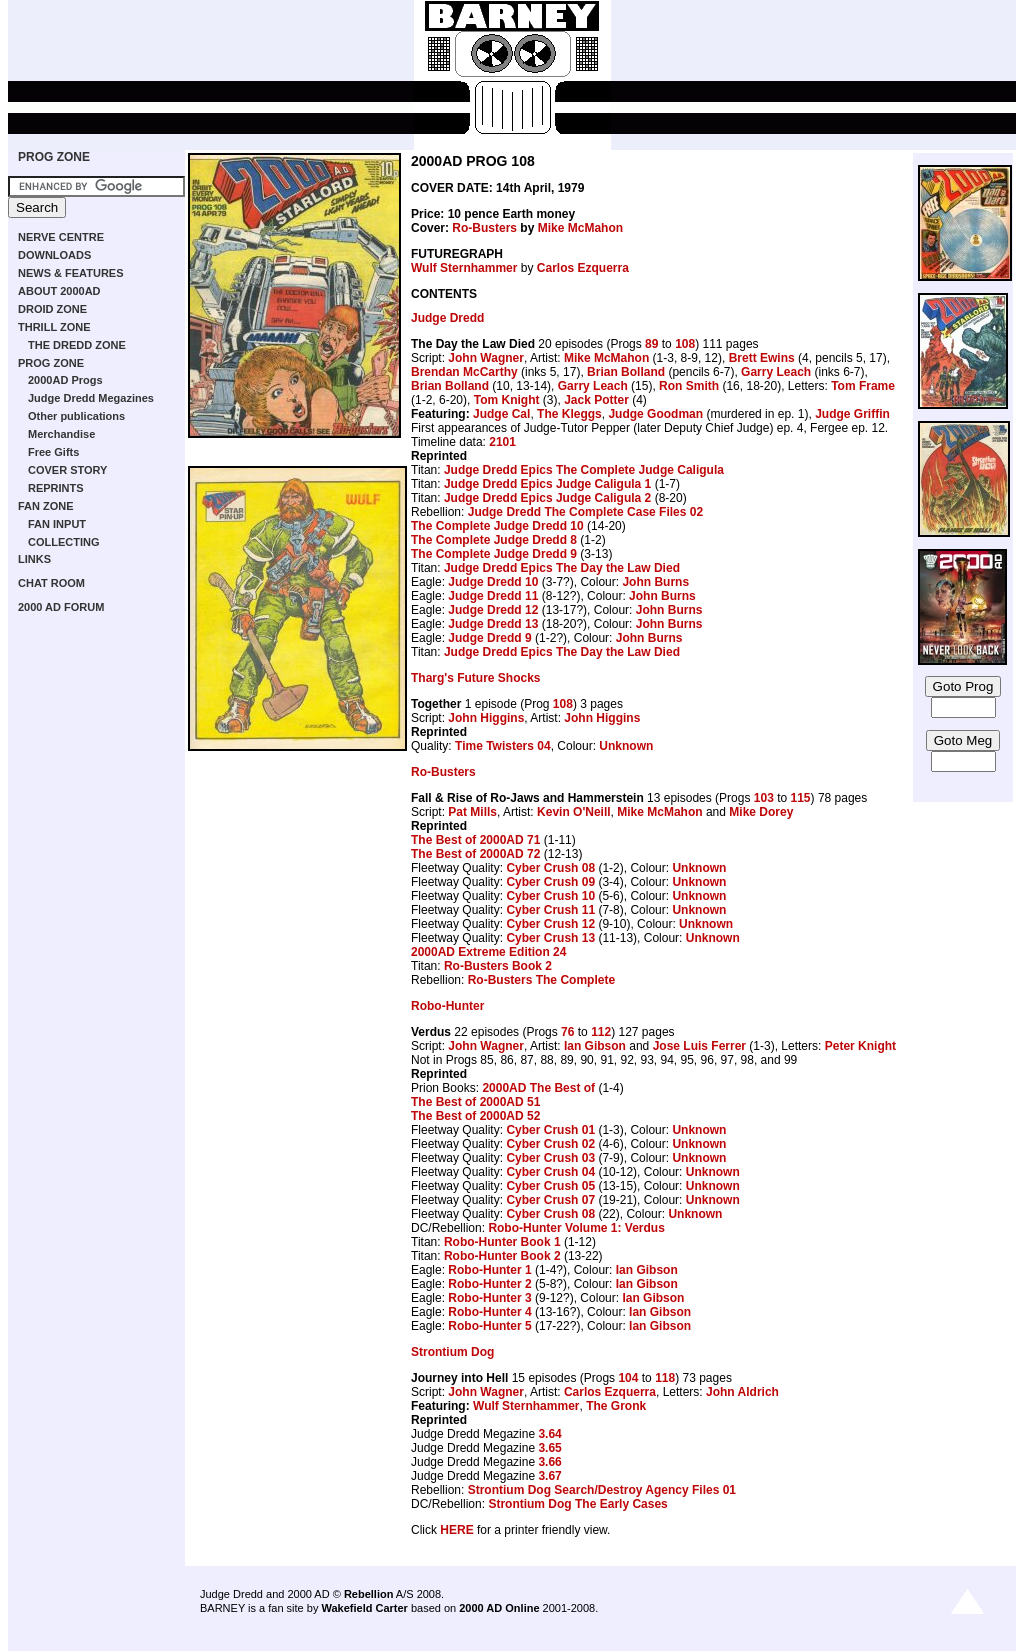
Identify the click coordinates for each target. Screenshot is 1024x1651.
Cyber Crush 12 (550, 924)
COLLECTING (64, 542)
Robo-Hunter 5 (489, 1326)
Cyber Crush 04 (550, 1172)
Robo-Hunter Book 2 (502, 1256)
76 (567, 1032)
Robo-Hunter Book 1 (502, 1242)
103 (764, 798)
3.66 (549, 1462)
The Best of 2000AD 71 (475, 840)
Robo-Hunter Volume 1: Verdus (576, 1228)
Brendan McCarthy (464, 372)
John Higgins (486, 718)
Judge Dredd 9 (489, 638)
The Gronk (616, 1406)
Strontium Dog (452, 1352)
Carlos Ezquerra (583, 268)
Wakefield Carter (364, 1608)
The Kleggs (569, 414)
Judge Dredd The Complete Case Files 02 (585, 512)
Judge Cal (501, 414)
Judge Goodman (655, 414)
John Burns (655, 582)
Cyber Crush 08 (550, 868)
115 (801, 798)
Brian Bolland (626, 372)
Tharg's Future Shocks (476, 678)
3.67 (549, 1476)
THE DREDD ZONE (77, 345)
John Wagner (486, 358)
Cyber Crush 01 (550, 1130)
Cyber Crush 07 (550, 1200)
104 (628, 1378)
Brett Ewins (762, 358)
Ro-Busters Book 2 (498, 966)
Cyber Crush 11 (550, 910)
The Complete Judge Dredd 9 (494, 554)
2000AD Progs (65, 380)
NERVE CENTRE (61, 237)
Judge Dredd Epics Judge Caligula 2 (547, 498)
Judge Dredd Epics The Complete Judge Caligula (584, 470)
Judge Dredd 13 (493, 624)
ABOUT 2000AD (59, 291)
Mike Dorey (761, 812)
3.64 (549, 1434)
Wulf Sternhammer (464, 268)
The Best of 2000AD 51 (475, 1102)
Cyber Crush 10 (550, 896)
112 (601, 1032)
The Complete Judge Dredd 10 (497, 526)
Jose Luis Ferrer (699, 1046)
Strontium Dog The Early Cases (577, 1504)
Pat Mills (472, 812)
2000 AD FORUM (61, 607)
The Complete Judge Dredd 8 (494, 540)
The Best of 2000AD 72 (475, 854)
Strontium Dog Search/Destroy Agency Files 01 (602, 1490)
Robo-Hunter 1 (489, 1270)
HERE (456, 1530)
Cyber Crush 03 (550, 1158)
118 (665, 1378)
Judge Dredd (447, 318)
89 (651, 344)
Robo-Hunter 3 (489, 1298)
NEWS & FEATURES (71, 273)
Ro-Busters (484, 228)
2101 (502, 442)
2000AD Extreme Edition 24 (488, 952)
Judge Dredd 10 (493, 582)
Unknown (626, 746)
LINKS (34, 559)
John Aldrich (742, 1392)
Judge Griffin (852, 414)
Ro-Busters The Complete (541, 980)
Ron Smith (689, 386)
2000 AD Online (499, 1608)
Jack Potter (596, 400)
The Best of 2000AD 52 (475, 1116)
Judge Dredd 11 (493, 596)
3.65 (549, 1448)
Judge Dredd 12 (493, 610)
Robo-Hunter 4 (489, 1312)
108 (685, 344)
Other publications (76, 416)
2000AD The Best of (538, 1088)
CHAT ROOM (51, 583)
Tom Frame (863, 386)
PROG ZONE (54, 157)
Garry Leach (776, 372)
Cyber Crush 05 (550, 1186)
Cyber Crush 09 (550, 882)
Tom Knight (507, 400)
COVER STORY (67, 470)
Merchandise (61, 434)
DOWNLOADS (54, 255)
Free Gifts (53, 452)
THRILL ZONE (54, 327)
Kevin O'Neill (574, 812)
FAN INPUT (57, 524)
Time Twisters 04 (503, 746)
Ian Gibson (595, 1046)
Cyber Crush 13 (550, 938)
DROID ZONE (52, 309)
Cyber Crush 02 (550, 1144)
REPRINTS (56, 488)
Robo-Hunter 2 (489, 1284)
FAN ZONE (46, 506)
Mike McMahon (580, 228)
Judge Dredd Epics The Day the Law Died (562, 568)
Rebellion (369, 1594)
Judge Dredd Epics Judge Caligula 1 (547, 484)
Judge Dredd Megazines (91, 398)
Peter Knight (860, 1046)
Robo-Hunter (447, 1006)
